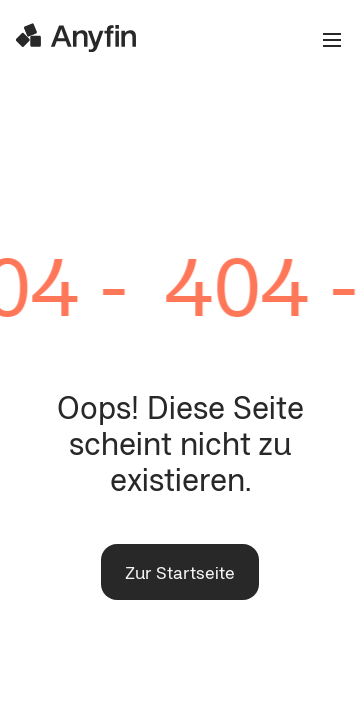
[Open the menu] (324, 40)
